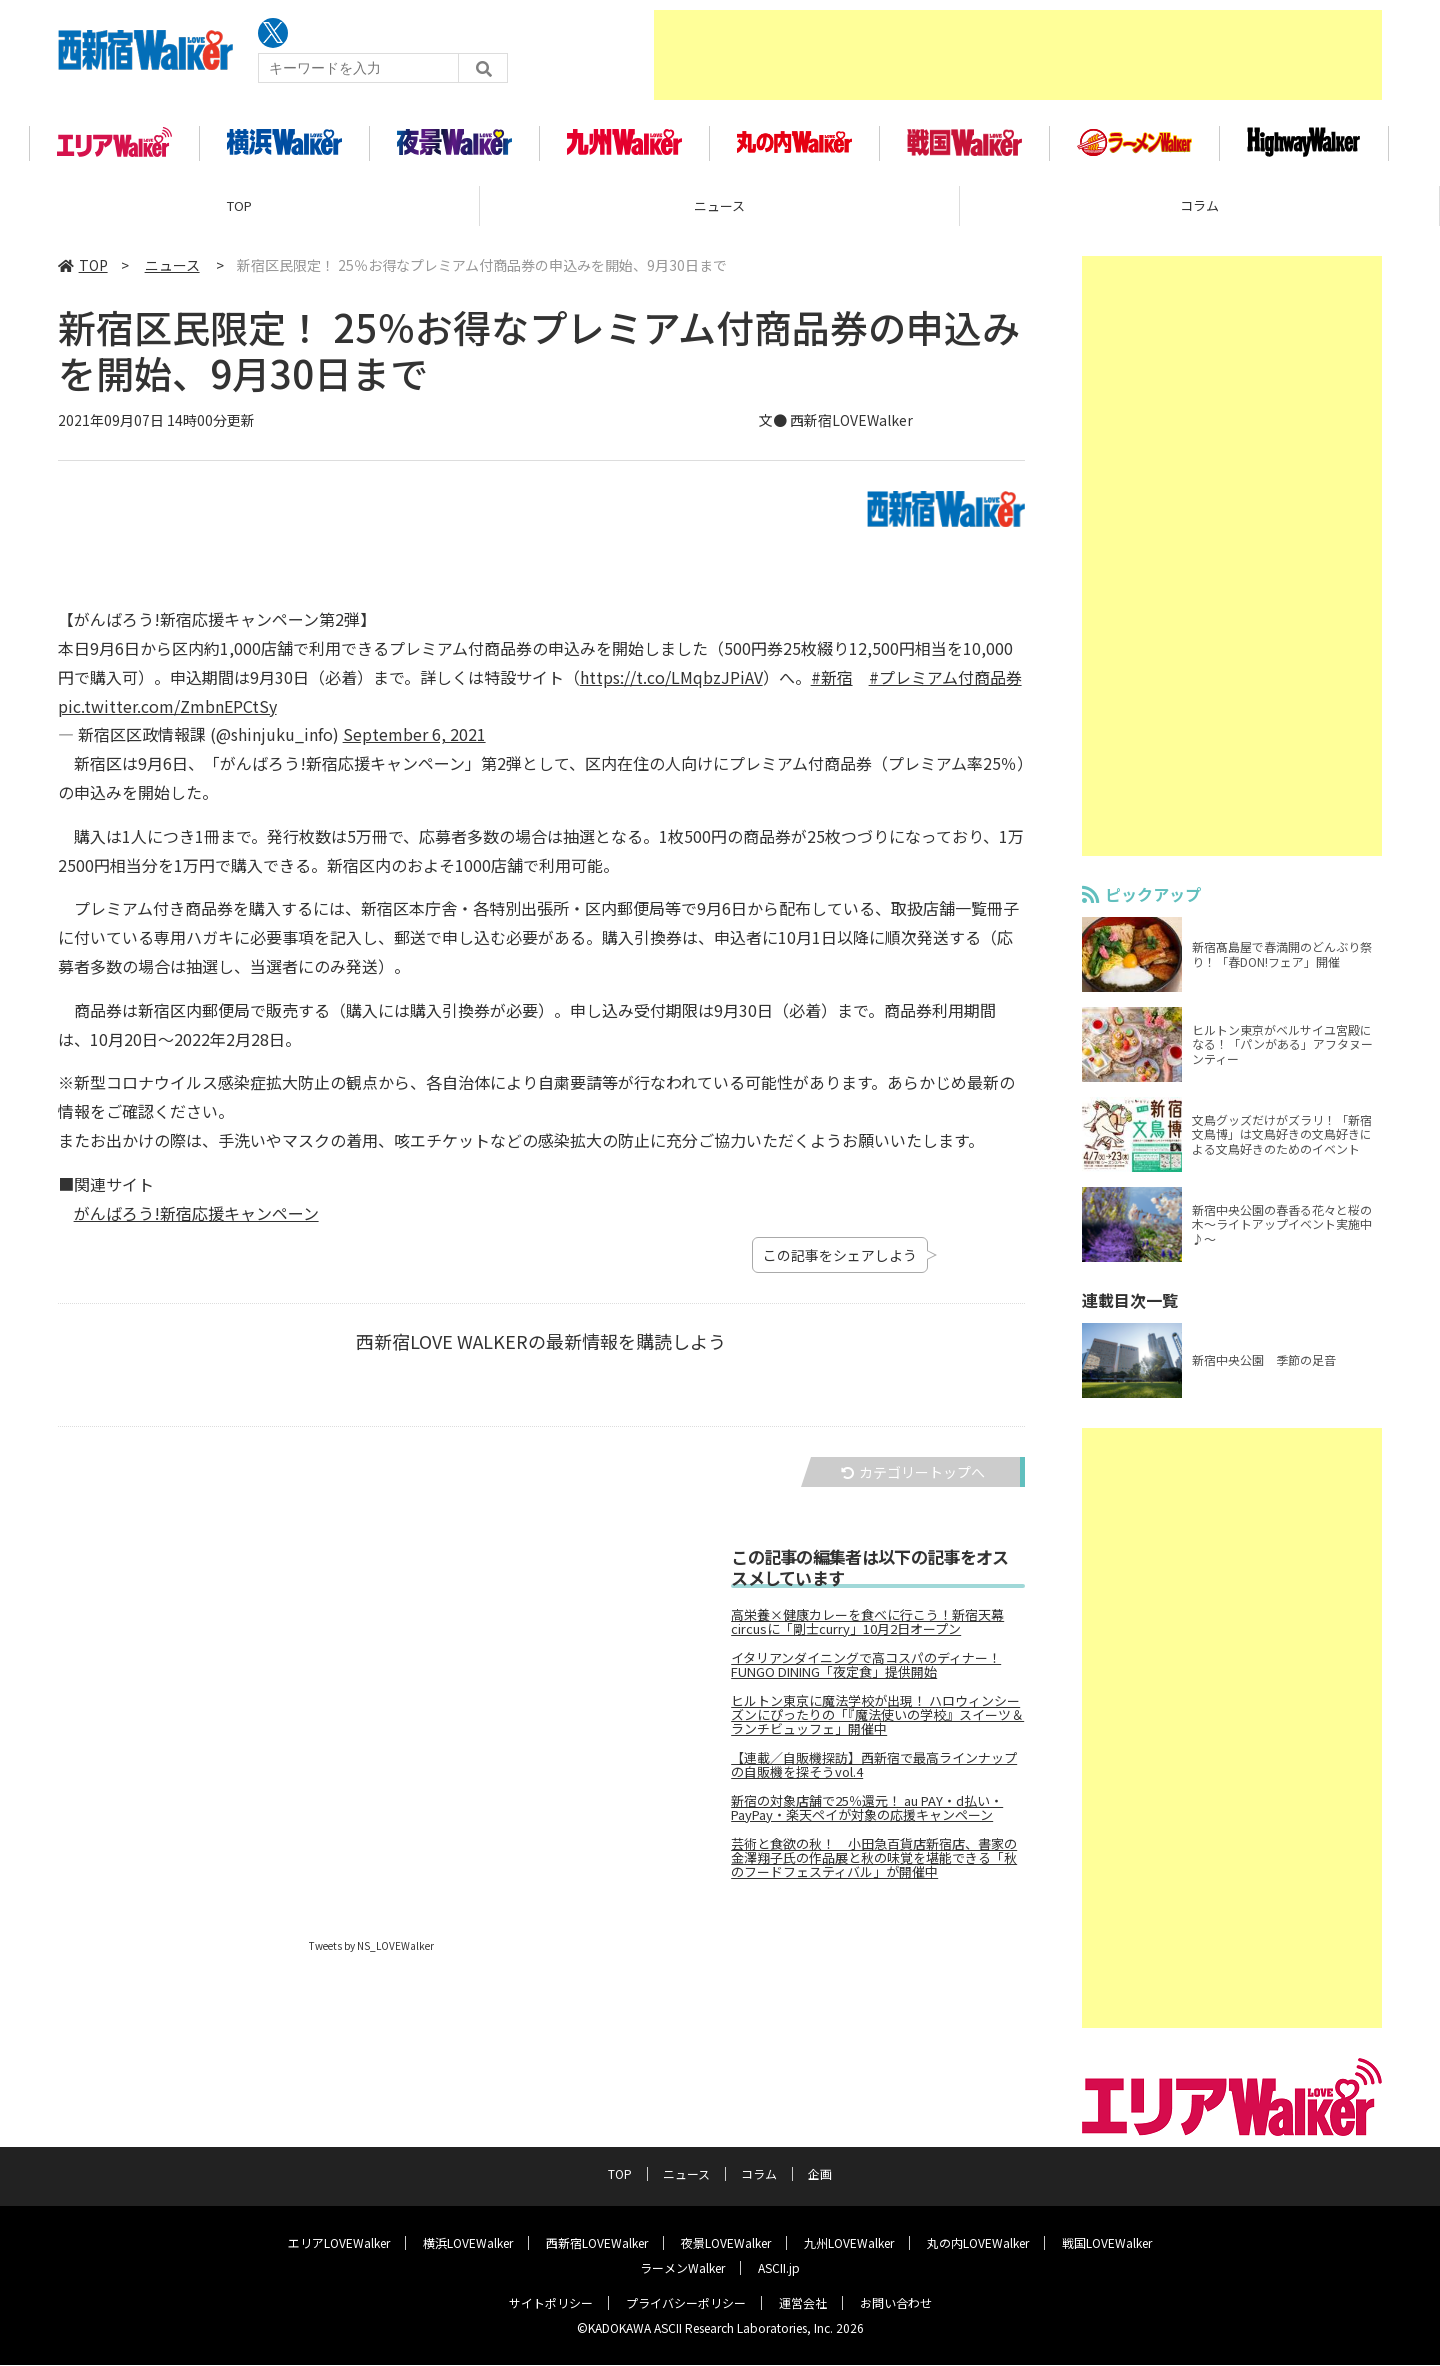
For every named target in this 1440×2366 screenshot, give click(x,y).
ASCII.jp (779, 2268)
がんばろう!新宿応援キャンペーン (196, 1221)
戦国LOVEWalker (1107, 2243)
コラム (1199, 214)
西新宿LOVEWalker (597, 2243)
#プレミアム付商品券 (945, 686)
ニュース (719, 214)
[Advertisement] (1018, 55)
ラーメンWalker (682, 2268)
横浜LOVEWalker (468, 2243)
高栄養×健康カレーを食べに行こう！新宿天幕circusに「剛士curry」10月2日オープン (867, 1631)
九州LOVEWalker (849, 2243)
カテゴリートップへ (913, 1481)
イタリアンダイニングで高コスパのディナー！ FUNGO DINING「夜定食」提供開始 (866, 1674)
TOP (239, 214)
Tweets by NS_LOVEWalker (371, 1954)
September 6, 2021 (414, 743)
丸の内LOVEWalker (978, 2243)
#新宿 (832, 686)
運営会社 (803, 2303)
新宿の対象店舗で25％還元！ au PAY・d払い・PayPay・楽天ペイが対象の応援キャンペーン (867, 1817)
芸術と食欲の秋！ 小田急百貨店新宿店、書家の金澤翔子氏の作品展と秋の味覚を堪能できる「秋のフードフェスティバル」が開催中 (874, 1867)
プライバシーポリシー (686, 2303)
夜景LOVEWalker (726, 2243)
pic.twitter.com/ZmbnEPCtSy (167, 714)
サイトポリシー (551, 2303)
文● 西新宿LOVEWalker (836, 429)
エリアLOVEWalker (339, 2243)
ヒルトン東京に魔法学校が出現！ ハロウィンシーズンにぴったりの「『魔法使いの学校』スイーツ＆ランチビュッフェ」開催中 (877, 1724)
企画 (820, 2174)
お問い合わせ (896, 2303)
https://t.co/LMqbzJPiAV (671, 686)
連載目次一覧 (1130, 1309)
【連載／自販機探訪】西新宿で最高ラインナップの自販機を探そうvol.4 (874, 1774)
